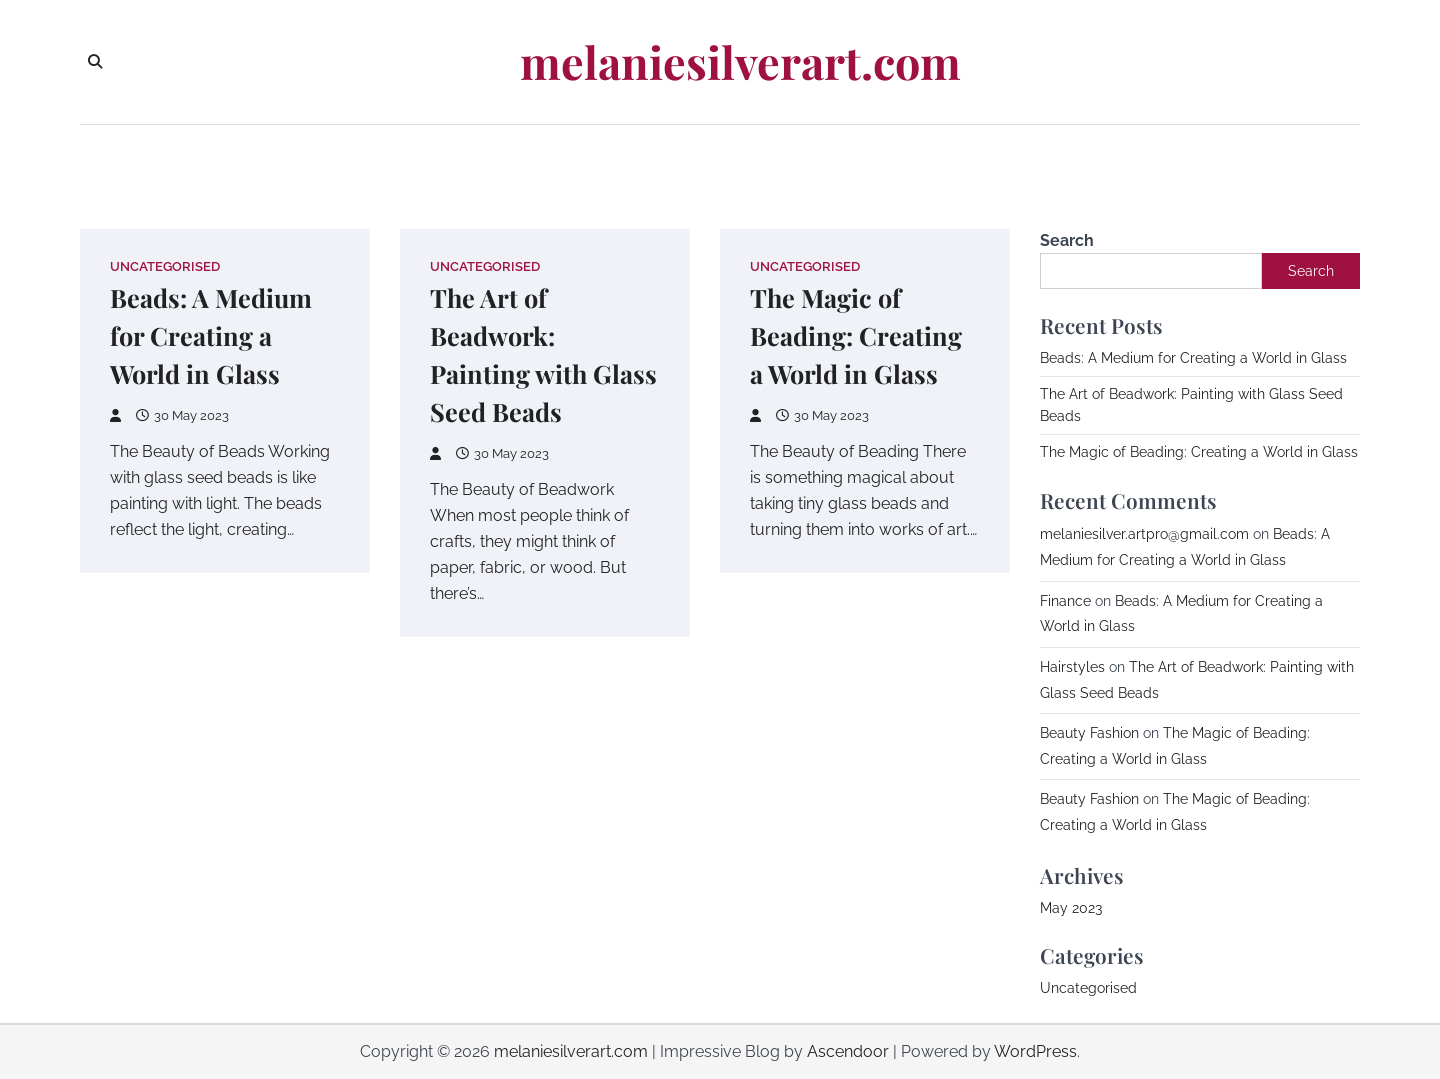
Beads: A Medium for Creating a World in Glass (211, 335)
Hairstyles (1072, 667)
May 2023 (1071, 908)
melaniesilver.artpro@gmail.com (1144, 534)
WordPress (1035, 1051)
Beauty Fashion (1089, 733)
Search (1067, 240)
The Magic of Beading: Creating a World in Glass (856, 335)
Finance (1065, 601)
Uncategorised (165, 266)
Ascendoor (848, 1051)
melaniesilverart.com (740, 62)
